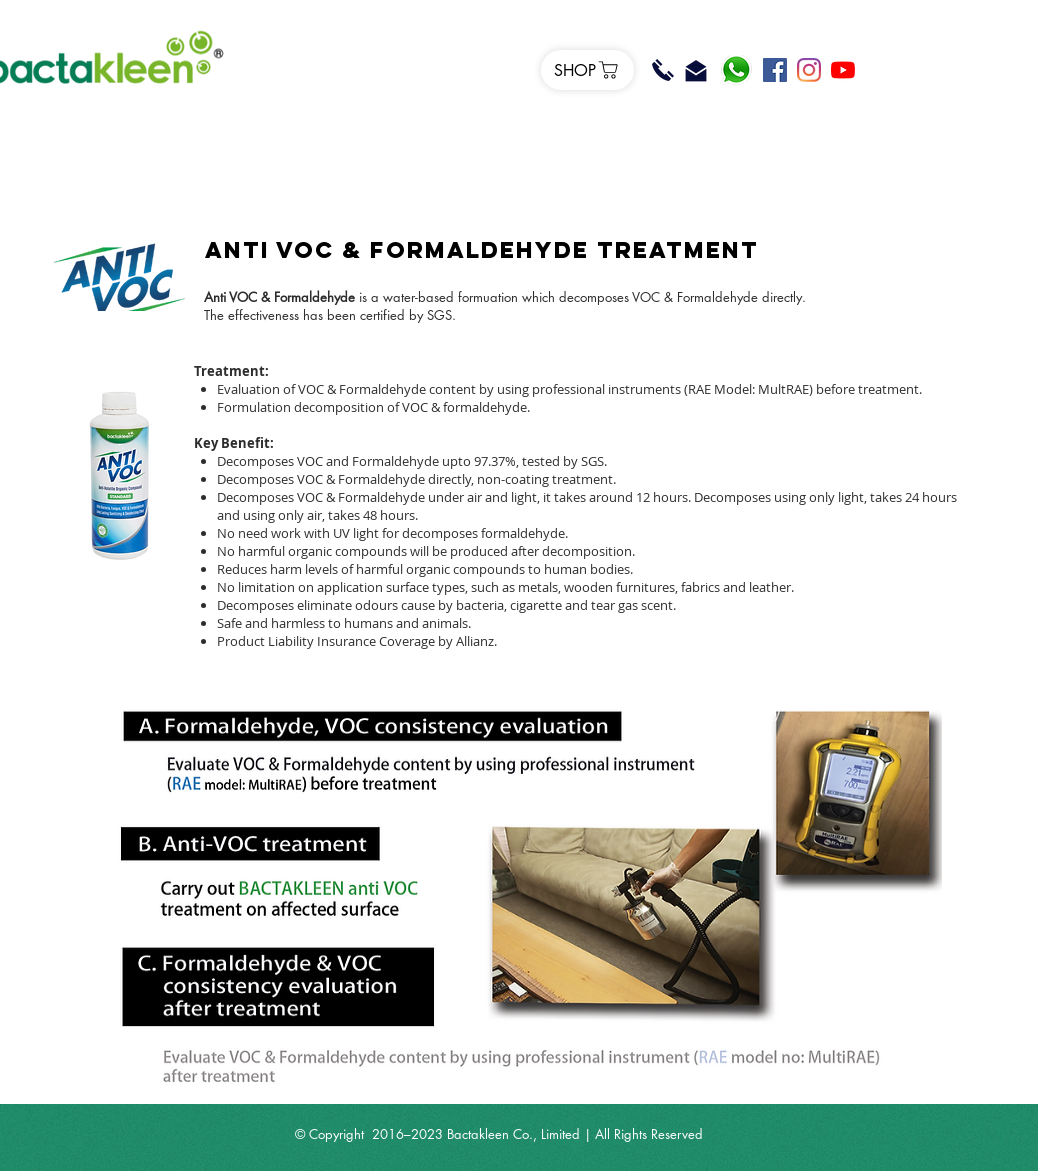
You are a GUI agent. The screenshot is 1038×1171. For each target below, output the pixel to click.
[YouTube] (843, 70)
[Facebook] (775, 70)
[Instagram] (809, 70)
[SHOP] (587, 70)
